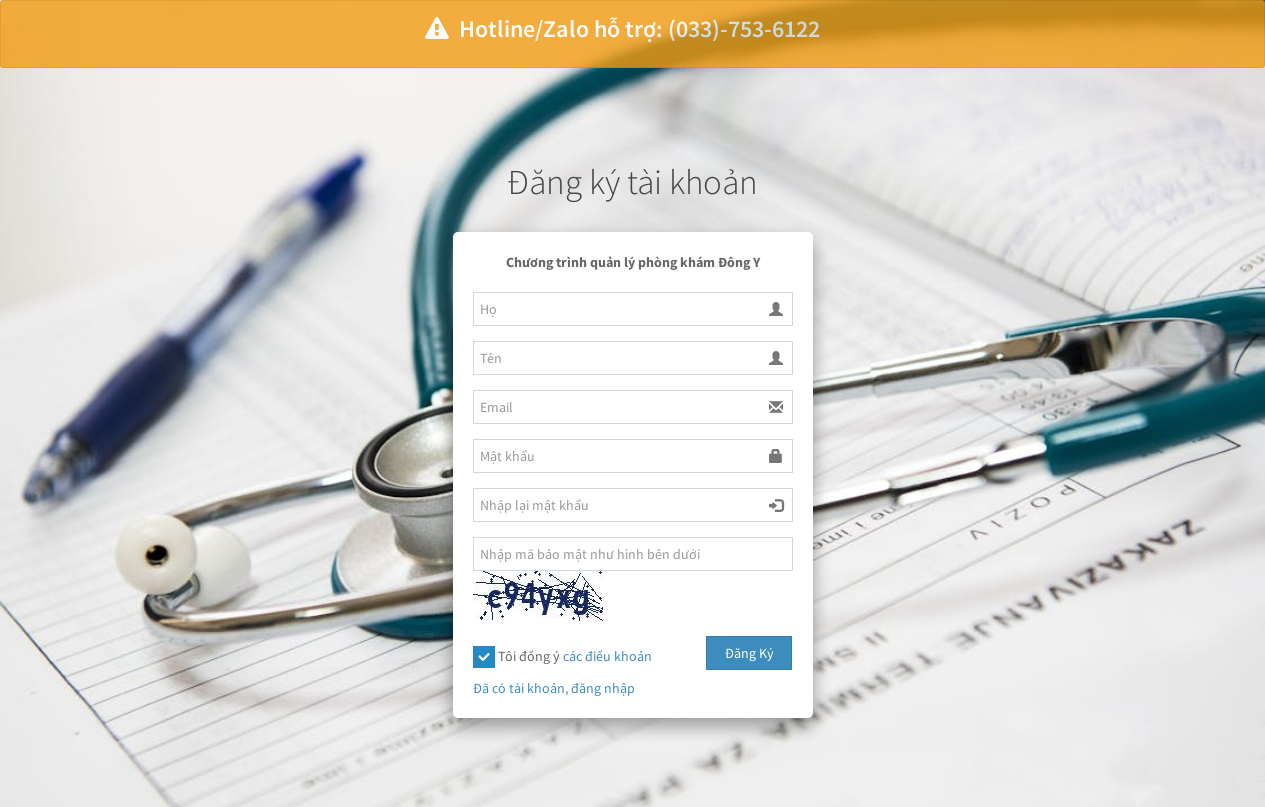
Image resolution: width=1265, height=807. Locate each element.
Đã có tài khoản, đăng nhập (554, 688)
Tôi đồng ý (562, 657)
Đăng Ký (749, 653)
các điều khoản (607, 656)
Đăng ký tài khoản (632, 182)
